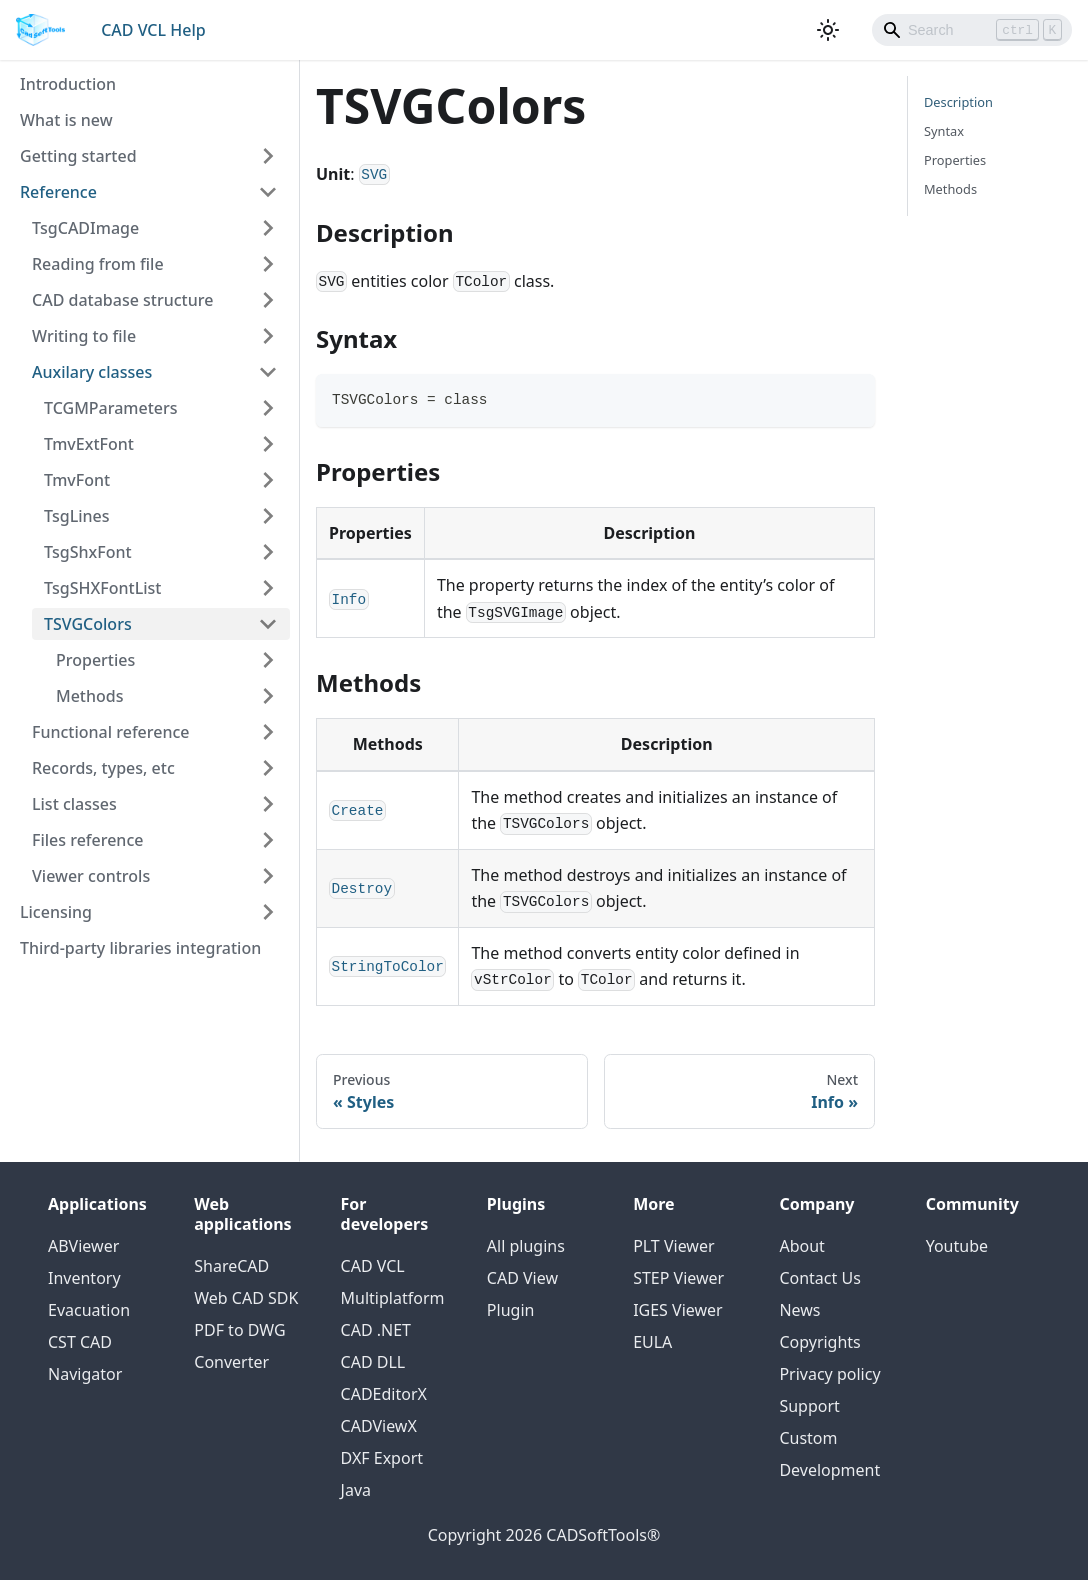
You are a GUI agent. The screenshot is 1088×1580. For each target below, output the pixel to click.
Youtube (957, 1246)
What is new (66, 120)
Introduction (68, 84)
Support (809, 1406)
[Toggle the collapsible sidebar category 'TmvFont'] (268, 480)
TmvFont (77, 480)
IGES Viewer (678, 1310)
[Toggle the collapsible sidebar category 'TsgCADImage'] (268, 228)
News (799, 1310)
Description (958, 102)
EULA (652, 1342)
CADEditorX (384, 1394)
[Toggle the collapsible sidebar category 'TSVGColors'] (268, 624)
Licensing (56, 912)
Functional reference (111, 732)
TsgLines (77, 516)
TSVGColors (88, 624)
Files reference (87, 840)
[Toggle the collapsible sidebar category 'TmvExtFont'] (268, 444)
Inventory (84, 1278)
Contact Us (819, 1278)
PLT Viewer (673, 1246)
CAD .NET (376, 1330)
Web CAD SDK (246, 1298)
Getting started (78, 156)
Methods (90, 696)
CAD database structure (122, 300)
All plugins (526, 1246)
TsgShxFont (88, 552)
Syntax (944, 131)
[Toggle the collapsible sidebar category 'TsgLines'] (268, 516)
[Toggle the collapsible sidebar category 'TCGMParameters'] (268, 408)
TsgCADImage (85, 228)
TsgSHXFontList (102, 588)
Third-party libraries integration (140, 948)
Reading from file (98, 264)
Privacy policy (829, 1374)
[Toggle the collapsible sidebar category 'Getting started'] (268, 156)
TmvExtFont (89, 444)
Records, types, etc (103, 768)
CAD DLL (373, 1362)
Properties (95, 660)
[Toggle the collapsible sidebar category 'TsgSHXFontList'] (268, 588)
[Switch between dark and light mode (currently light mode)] (828, 30)
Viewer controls (91, 876)
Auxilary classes (92, 372)
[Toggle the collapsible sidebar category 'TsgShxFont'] (268, 552)
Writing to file (84, 336)
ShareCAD (231, 1266)
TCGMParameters (111, 408)
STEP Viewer (678, 1278)
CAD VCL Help (153, 30)
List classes (74, 804)
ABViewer (83, 1246)
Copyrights (819, 1342)
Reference (58, 192)
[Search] (972, 30)
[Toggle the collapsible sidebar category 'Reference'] (268, 192)
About (801, 1246)
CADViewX (379, 1426)
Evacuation (89, 1310)
